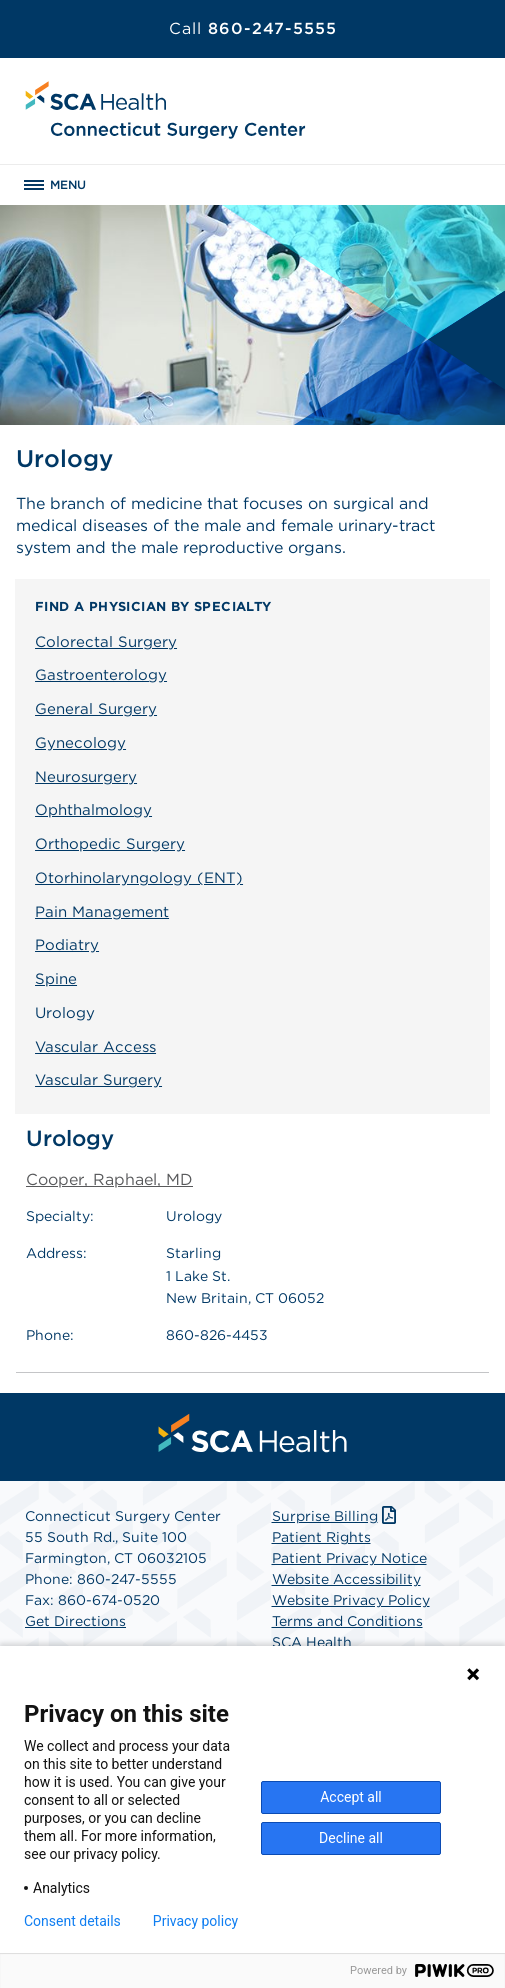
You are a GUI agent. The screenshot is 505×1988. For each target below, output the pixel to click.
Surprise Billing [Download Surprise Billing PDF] (336, 1516)
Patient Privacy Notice (349, 1558)
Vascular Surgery (98, 1080)
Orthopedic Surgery (110, 844)
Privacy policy (195, 1921)
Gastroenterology (101, 675)
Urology (65, 1013)
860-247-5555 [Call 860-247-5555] (253, 28)
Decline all (351, 1838)
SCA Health (312, 1642)
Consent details (72, 1921)
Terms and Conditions (347, 1621)
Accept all (351, 1797)
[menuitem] (253, 1433)
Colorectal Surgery (106, 642)
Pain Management (102, 912)
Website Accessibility (346, 1579)
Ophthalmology (93, 810)
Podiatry (67, 945)
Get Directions (75, 1621)
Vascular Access (95, 1047)
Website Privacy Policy (351, 1600)
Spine (56, 979)
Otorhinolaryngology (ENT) (139, 878)
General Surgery (96, 709)
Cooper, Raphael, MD (109, 1179)
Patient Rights (321, 1537)
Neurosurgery (86, 777)
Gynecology (80, 743)
